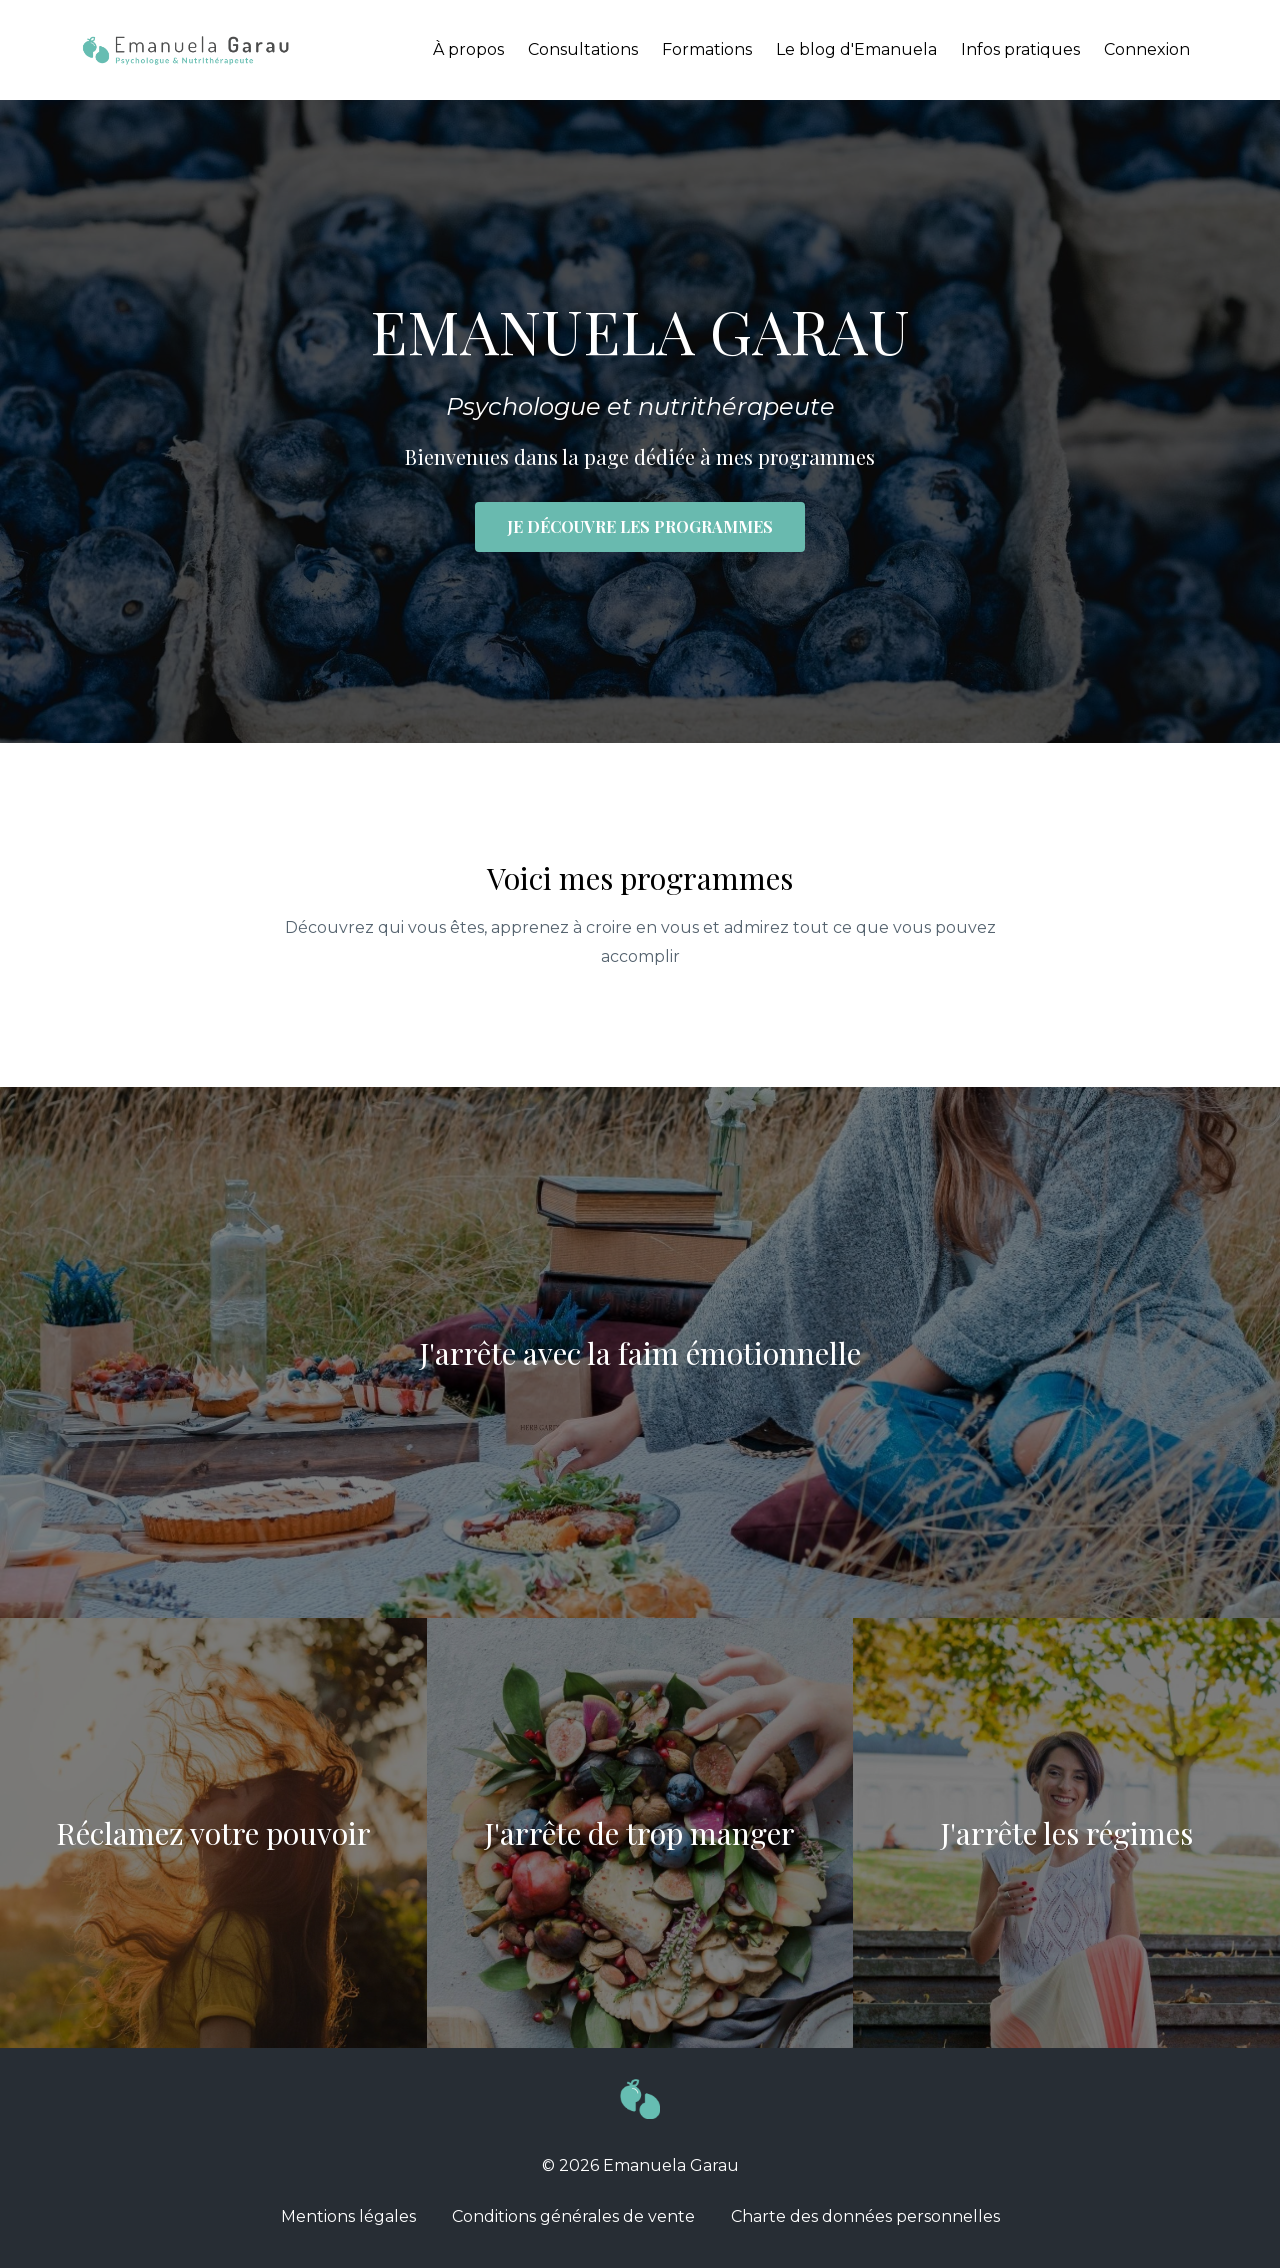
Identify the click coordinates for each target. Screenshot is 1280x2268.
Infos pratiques (1020, 49)
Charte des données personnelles (865, 2216)
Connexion (1147, 49)
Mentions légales (348, 2216)
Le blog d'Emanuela (856, 49)
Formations (707, 49)
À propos (468, 49)
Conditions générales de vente (573, 2216)
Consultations (583, 49)
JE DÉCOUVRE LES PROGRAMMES (640, 526)
